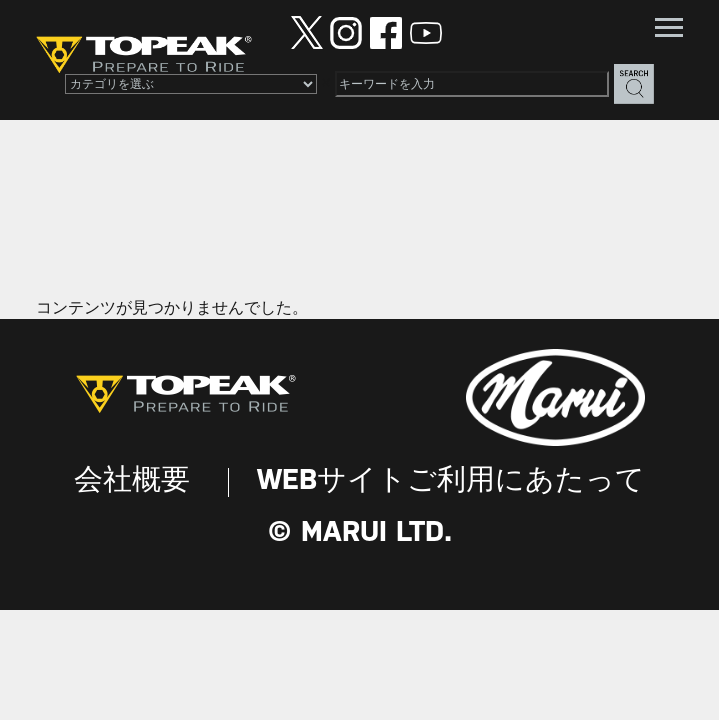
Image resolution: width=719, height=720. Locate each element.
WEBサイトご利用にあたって (451, 481)
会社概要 (132, 481)
